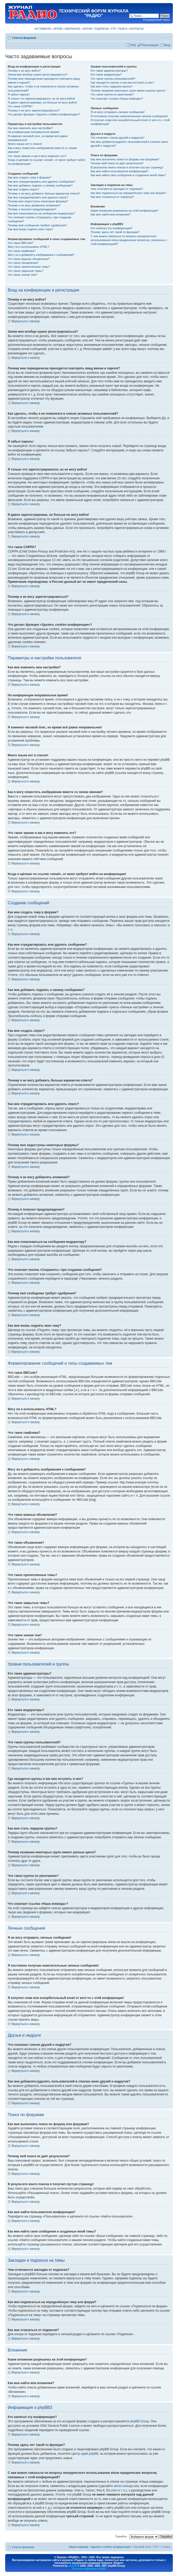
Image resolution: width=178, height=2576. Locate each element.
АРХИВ (57, 28)
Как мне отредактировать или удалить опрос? (38, 197)
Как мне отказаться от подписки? (112, 196)
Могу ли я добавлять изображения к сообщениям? (41, 254)
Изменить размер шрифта (166, 36)
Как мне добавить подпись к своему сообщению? (40, 185)
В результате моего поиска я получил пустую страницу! (127, 167)
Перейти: (121, 2536)
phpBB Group (139, 2421)
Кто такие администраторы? (109, 70)
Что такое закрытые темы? (25, 270)
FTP (113, 28)
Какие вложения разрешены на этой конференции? (124, 210)
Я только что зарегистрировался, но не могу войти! (41, 98)
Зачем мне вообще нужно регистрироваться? (38, 74)
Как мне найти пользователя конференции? (119, 171)
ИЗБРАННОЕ (72, 28)
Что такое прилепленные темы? (29, 266)
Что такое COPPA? (20, 106)
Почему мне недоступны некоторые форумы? (38, 201)
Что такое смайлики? (22, 250)
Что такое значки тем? (22, 274)
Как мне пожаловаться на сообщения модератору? (41, 213)
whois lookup (123, 2486)
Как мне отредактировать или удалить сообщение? (41, 181)
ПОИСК (122, 28)
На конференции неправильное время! (33, 131)
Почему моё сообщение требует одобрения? (37, 225)
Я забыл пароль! (19, 94)
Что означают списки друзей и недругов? (117, 137)
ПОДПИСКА (101, 28)
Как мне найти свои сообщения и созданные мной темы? (128, 175)
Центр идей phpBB (84, 2453)
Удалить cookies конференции (111, 2546)
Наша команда (78, 2546)
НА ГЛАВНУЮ (42, 28)
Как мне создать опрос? (23, 189)
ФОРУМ (87, 28)
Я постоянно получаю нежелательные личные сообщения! (129, 116)
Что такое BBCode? (21, 242)
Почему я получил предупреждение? (32, 209)
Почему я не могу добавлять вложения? (34, 205)
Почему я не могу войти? (24, 70)
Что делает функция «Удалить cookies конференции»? (44, 114)
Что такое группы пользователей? (113, 78)
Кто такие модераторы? (106, 74)
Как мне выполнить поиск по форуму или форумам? (125, 159)
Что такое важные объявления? (29, 258)
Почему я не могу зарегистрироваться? (34, 110)
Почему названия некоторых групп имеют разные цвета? (128, 90)
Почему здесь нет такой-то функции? (115, 232)
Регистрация (150, 45)
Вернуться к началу (26, 321)
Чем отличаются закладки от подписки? (117, 188)
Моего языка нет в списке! (25, 143)
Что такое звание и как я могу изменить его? (37, 156)
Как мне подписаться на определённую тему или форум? (128, 193)
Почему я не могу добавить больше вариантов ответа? (44, 193)
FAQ (133, 45)
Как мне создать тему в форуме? (29, 177)
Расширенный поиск (156, 19)
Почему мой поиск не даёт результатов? (117, 163)
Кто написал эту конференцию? (111, 228)
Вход (167, 45)
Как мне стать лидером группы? (112, 86)
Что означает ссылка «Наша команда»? (117, 98)
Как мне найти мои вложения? (111, 214)
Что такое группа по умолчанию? (112, 94)
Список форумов (24, 37)
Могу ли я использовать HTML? (28, 246)
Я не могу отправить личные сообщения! (117, 112)
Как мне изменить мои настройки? (30, 128)
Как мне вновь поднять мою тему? (30, 229)
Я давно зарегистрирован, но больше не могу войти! (42, 102)
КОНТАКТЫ (137, 28)
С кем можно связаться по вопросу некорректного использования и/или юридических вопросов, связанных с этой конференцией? (129, 240)
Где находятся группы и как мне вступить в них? (122, 82)
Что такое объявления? (23, 262)
